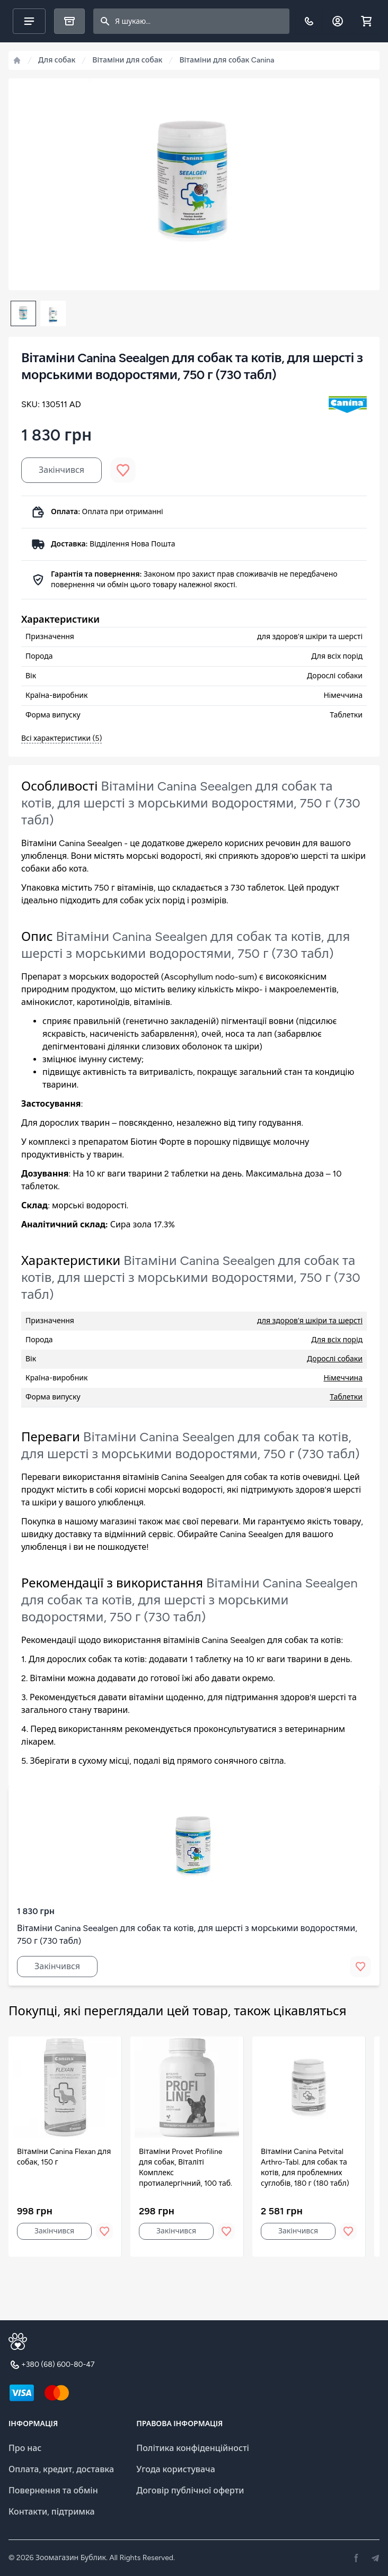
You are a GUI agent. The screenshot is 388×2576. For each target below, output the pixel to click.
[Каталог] (69, 21)
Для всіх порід (337, 1339)
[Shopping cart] (366, 21)
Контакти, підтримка (51, 2512)
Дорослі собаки (335, 1358)
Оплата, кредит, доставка (61, 2469)
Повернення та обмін (53, 2490)
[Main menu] (29, 21)
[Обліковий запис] (337, 21)
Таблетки (346, 1397)
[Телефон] (309, 21)
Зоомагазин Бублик (71, 2557)
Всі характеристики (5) (61, 738)
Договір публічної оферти (190, 2490)
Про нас (24, 2448)
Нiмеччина (343, 1378)
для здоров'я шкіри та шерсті (310, 1320)
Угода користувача (175, 2469)
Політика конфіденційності (192, 2448)
